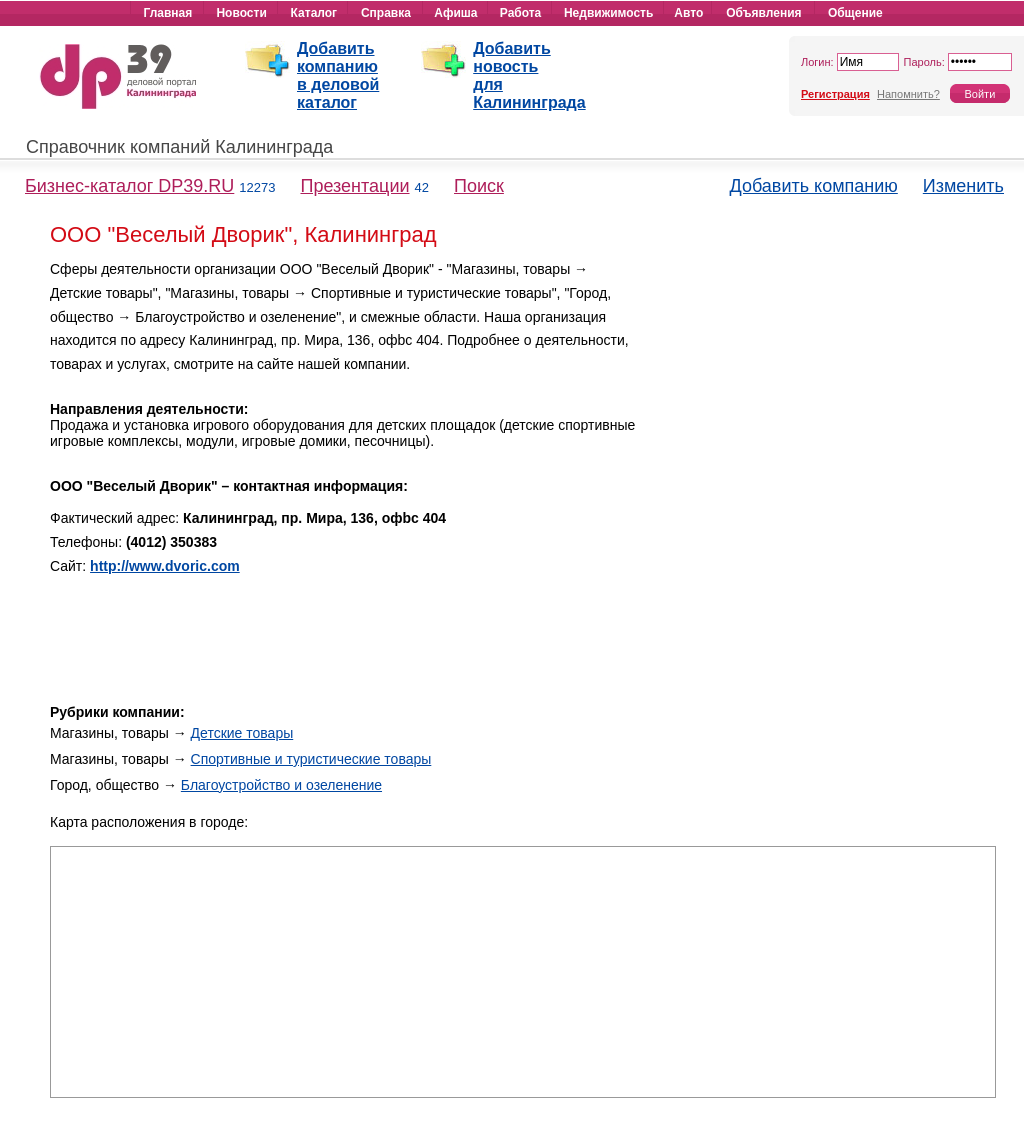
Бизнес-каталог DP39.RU (129, 186)
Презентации (354, 186)
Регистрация (835, 94)
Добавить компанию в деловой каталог (338, 75)
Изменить (963, 186)
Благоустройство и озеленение (281, 785)
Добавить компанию (814, 186)
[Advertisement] (826, 398)
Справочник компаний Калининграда (179, 147)
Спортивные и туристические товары (311, 759)
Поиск (479, 186)
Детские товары (242, 733)
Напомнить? (908, 94)
